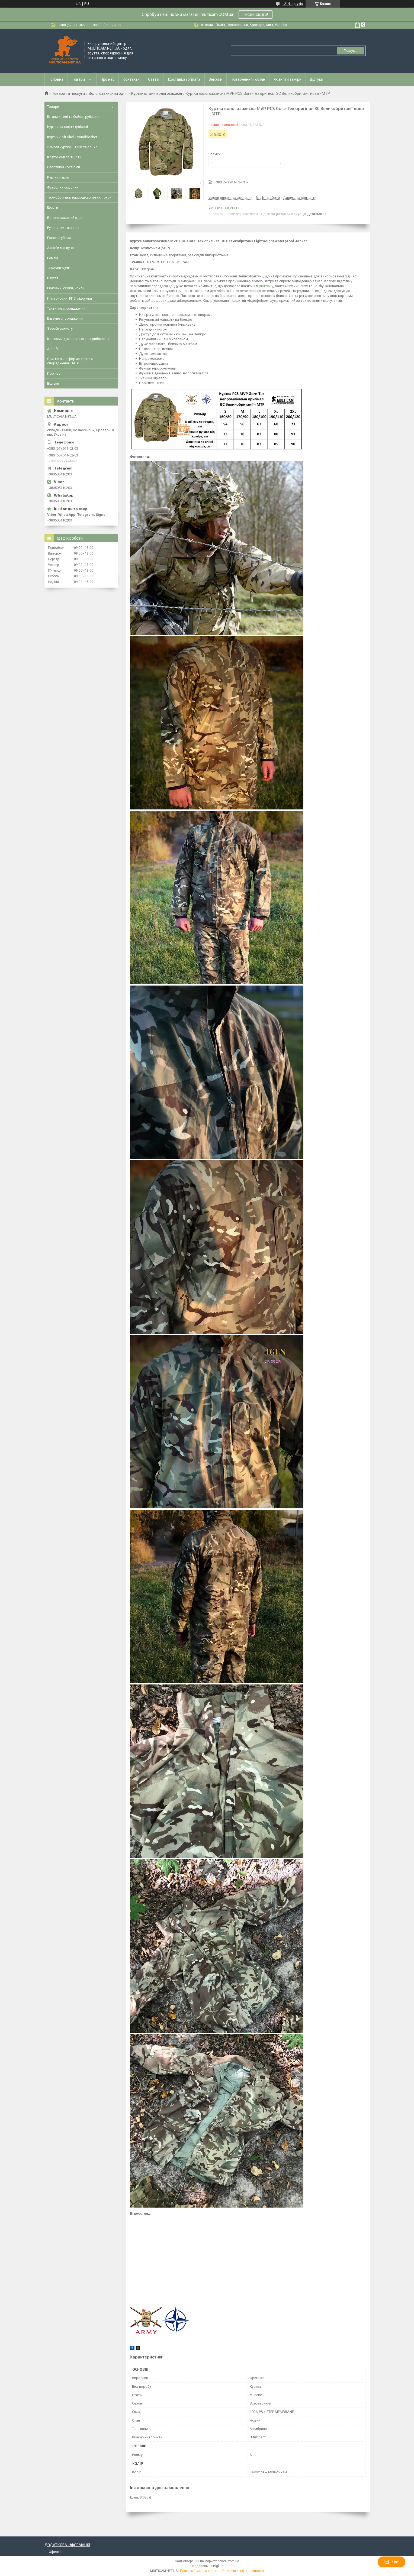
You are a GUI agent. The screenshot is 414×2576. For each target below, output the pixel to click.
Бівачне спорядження (65, 318)
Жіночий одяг (58, 268)
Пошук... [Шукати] (351, 50)
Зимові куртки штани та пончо (72, 147)
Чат (391, 2561)
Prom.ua (233, 2561)
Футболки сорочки (62, 187)
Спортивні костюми (63, 167)
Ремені (52, 258)
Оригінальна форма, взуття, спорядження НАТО (70, 361)
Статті (153, 79)
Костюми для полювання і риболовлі (78, 339)
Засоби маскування (63, 248)
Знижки (215, 79)
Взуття (53, 278)
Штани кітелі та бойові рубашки (73, 117)
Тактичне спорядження (66, 308)
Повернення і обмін (248, 79)
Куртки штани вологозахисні (156, 93)
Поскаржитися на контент (200, 2571)
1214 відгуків (292, 4)
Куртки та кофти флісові (67, 127)
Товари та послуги (68, 93)
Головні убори (59, 238)
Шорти (52, 207)
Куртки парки (58, 177)
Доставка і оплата (184, 79)
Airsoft (52, 349)
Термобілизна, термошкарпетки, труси (79, 197)
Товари (78, 79)
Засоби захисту (60, 328)
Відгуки (316, 79)
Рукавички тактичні (63, 228)
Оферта (55, 2552)
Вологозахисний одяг (108, 93)
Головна (56, 79)
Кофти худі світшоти (64, 157)
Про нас (107, 79)
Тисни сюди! (255, 14)
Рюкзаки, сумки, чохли (65, 288)
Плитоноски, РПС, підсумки (69, 298)
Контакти (131, 79)
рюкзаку (266, 286)
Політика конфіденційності (243, 2571)
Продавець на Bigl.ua (207, 2566)
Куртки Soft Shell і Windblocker (72, 137)
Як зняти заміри (287, 79)
